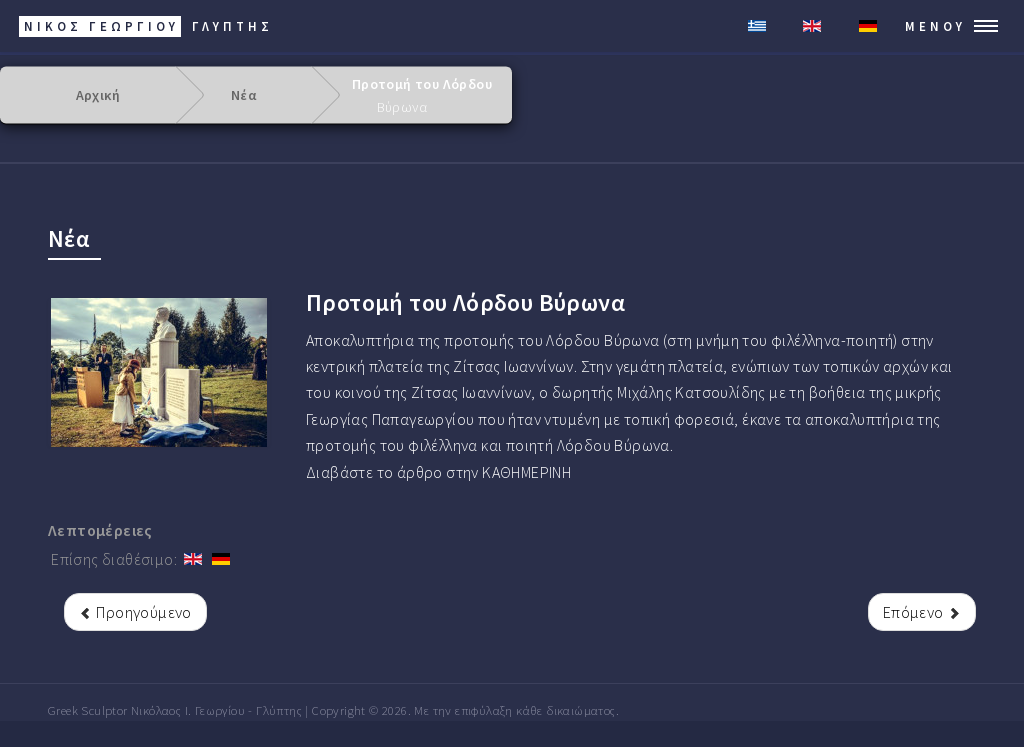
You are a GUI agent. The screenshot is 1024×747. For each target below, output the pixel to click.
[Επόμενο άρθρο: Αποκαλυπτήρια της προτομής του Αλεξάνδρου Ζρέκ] (922, 612)
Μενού (935, 26)
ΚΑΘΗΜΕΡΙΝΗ (526, 472)
